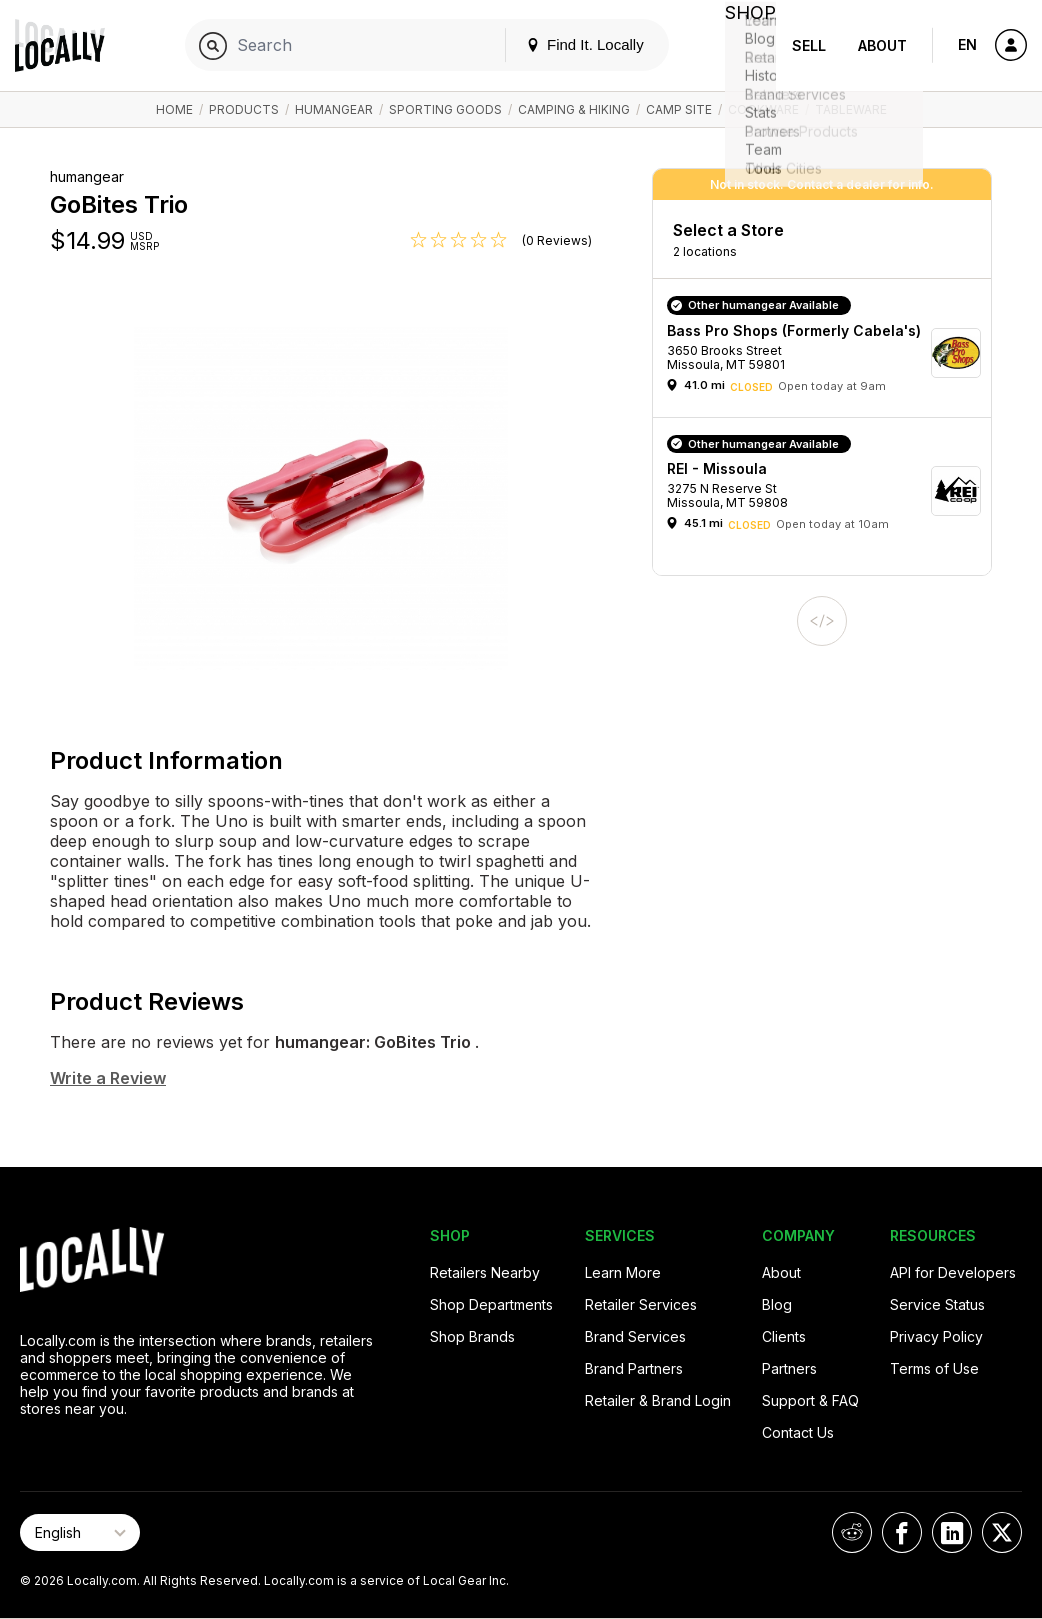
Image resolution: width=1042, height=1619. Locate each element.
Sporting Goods (445, 109)
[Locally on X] (1002, 1532)
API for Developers (953, 1272)
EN (967, 44)
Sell (809, 45)
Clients (784, 1336)
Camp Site (679, 109)
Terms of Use (934, 1368)
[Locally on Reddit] (852, 1532)
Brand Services (635, 1336)
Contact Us (798, 1432)
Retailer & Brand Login (658, 1400)
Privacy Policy (936, 1336)
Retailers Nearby (485, 1272)
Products (244, 109)
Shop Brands (472, 1336)
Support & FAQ (810, 1400)
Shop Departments (491, 1304)
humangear (334, 109)
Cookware (763, 109)
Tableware (851, 109)
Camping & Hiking (574, 109)
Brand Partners (634, 1368)
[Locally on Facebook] (902, 1532)
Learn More (623, 1272)
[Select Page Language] (80, 1532)
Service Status (937, 1304)
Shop (740, 45)
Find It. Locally (564, 44)
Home (174, 109)
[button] (829, 352)
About (882, 45)
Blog (777, 1304)
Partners (789, 1368)
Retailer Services (641, 1304)
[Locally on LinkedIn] (952, 1532)
